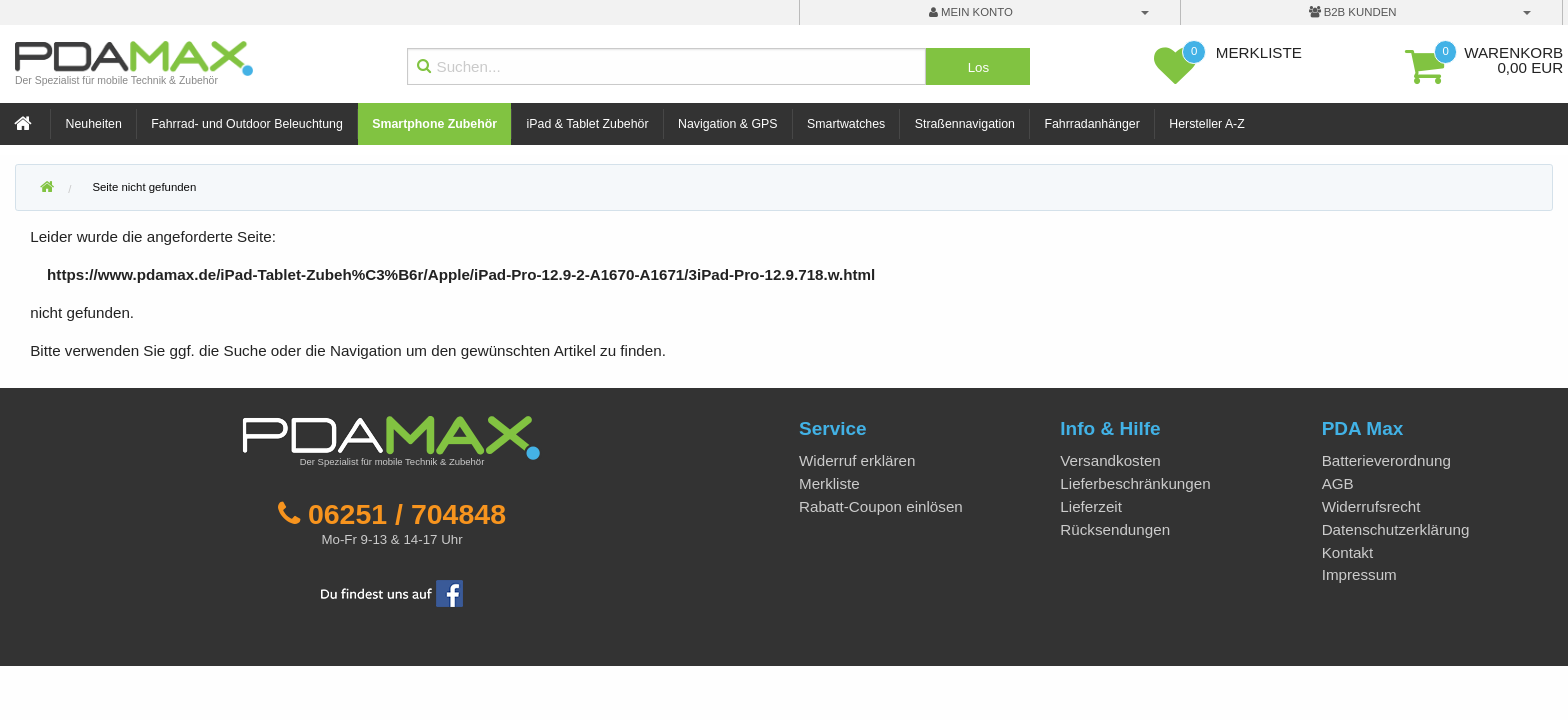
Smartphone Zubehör (434, 124)
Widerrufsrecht (1371, 506)
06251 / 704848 (407, 514)
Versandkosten (1110, 460)
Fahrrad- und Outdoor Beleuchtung (246, 124)
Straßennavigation (965, 124)
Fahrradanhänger (1091, 124)
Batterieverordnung (1386, 460)
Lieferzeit (1091, 506)
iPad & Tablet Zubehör (588, 124)
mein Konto (971, 12)
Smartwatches (846, 124)
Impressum (1359, 574)
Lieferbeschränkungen (1135, 483)
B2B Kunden (1353, 12)
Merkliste (829, 483)
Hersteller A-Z (1206, 124)
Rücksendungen (1115, 529)
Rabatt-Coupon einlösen (881, 506)
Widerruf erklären (857, 460)
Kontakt (1348, 552)
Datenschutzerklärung (1396, 529)
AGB (1338, 483)
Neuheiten (94, 124)
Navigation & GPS (728, 124)
